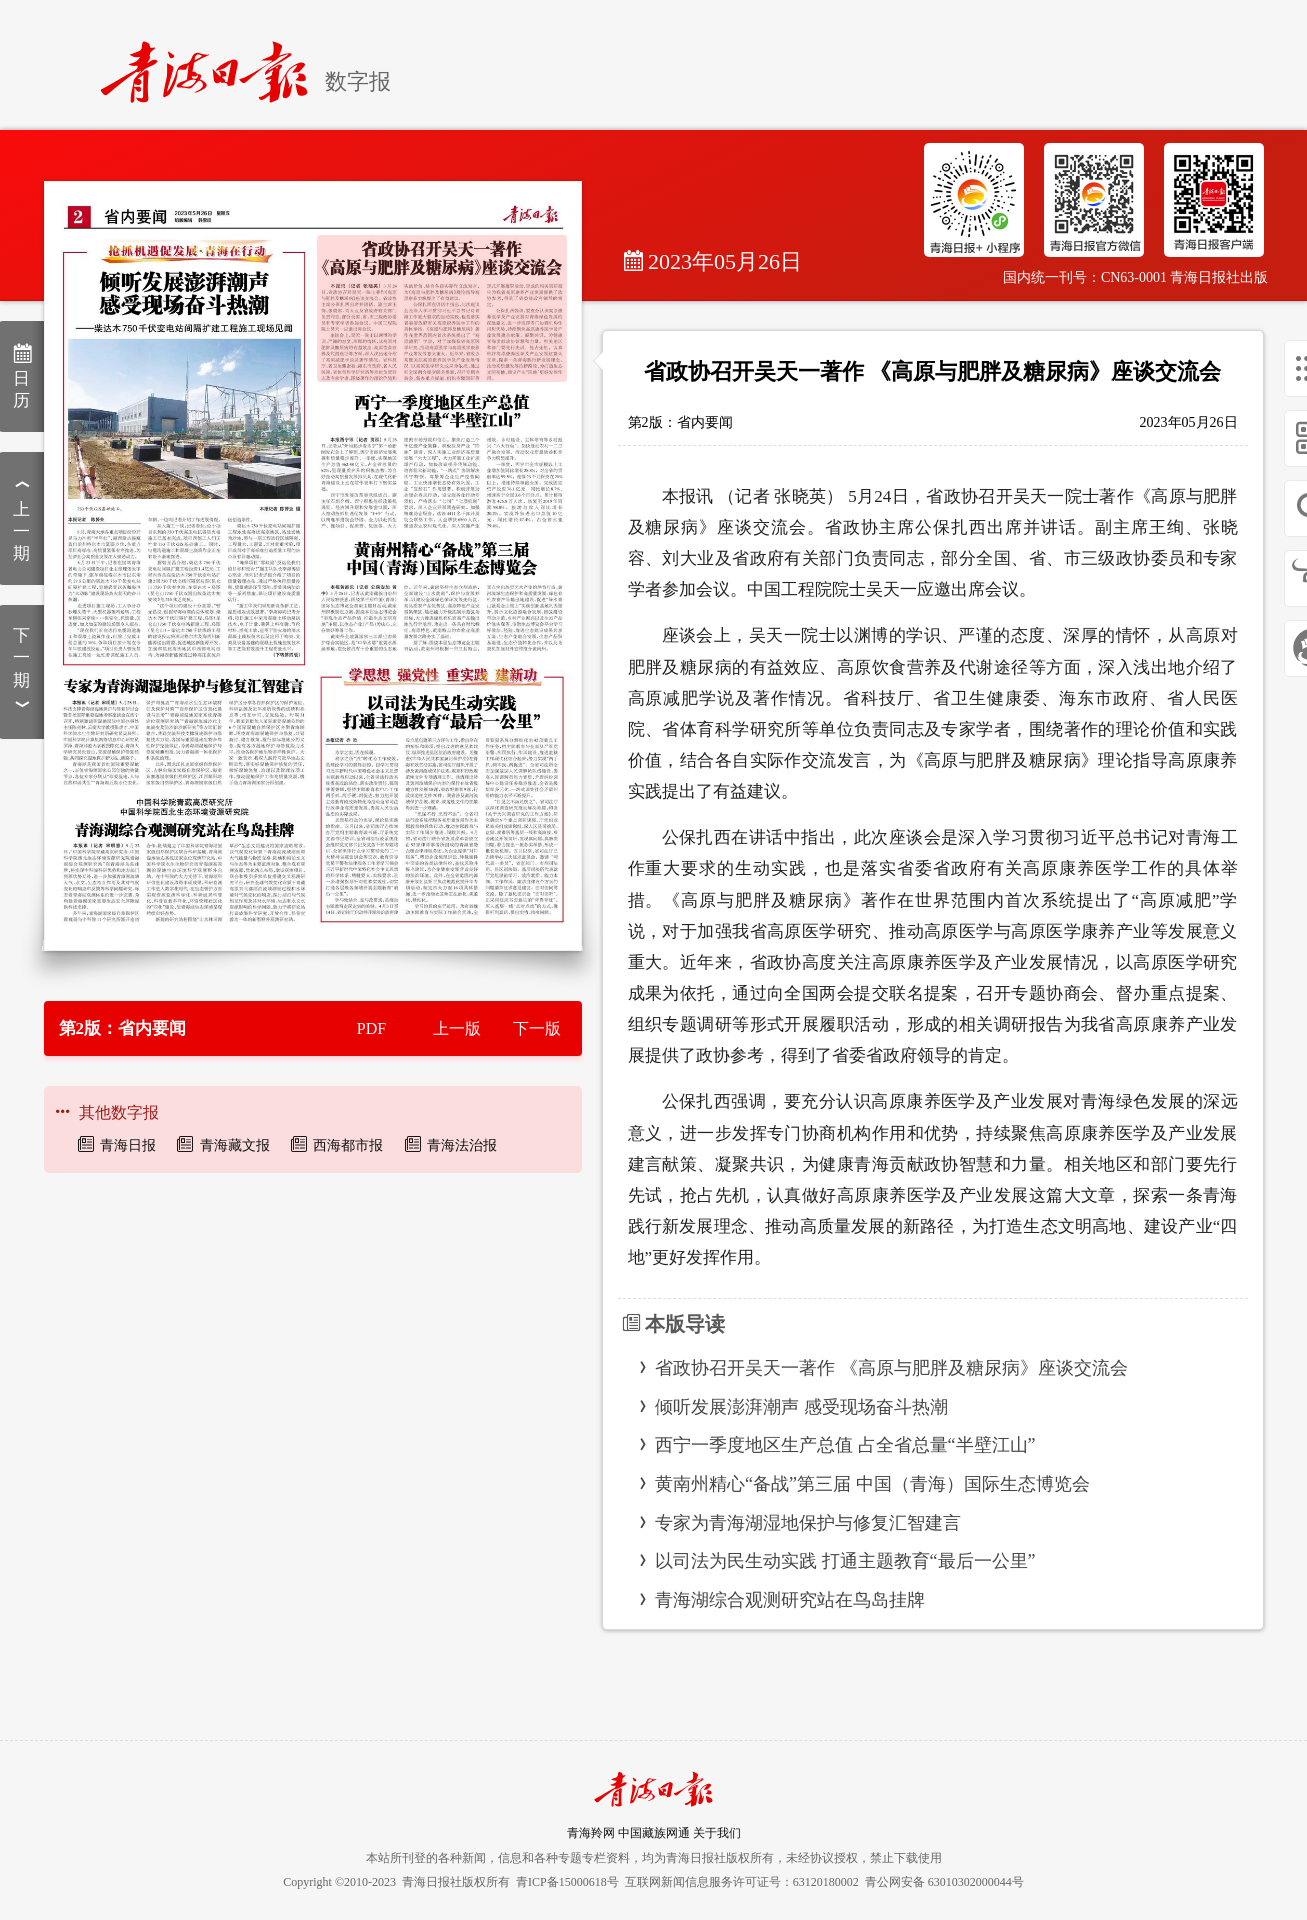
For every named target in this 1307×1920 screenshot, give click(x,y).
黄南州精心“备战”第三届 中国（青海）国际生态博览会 (872, 1484)
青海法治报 (462, 1145)
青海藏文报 (235, 1145)
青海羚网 (591, 1833)
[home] (212, 63)
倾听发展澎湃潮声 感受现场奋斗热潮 (801, 1407)
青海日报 (128, 1145)
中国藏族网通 (654, 1833)
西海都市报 (348, 1145)
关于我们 (717, 1833)
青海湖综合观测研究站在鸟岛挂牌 (790, 1600)
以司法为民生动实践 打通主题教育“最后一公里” (845, 1561)
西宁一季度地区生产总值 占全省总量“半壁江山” (845, 1445)
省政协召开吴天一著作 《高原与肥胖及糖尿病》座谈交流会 (891, 1368)
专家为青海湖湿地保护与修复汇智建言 (808, 1523)
